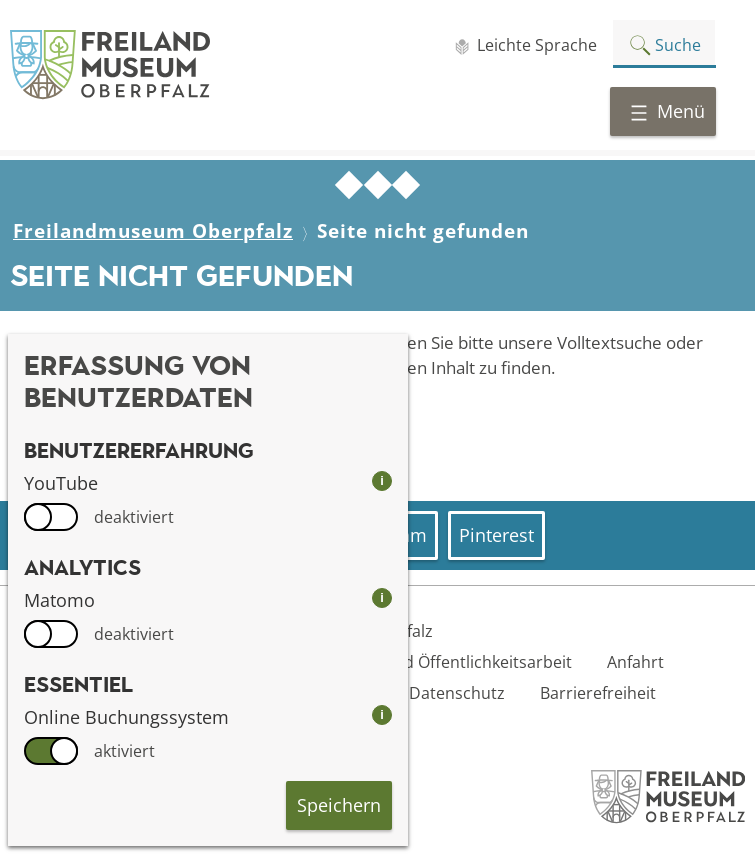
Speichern (339, 805)
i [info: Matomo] (382, 597)
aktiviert (124, 751)
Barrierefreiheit (598, 693)
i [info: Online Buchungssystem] (382, 714)
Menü (667, 111)
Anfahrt (635, 662)
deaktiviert (134, 517)
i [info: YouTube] (382, 480)
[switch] (51, 517)
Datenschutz (457, 693)
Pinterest (496, 535)
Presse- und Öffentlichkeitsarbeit (448, 662)
